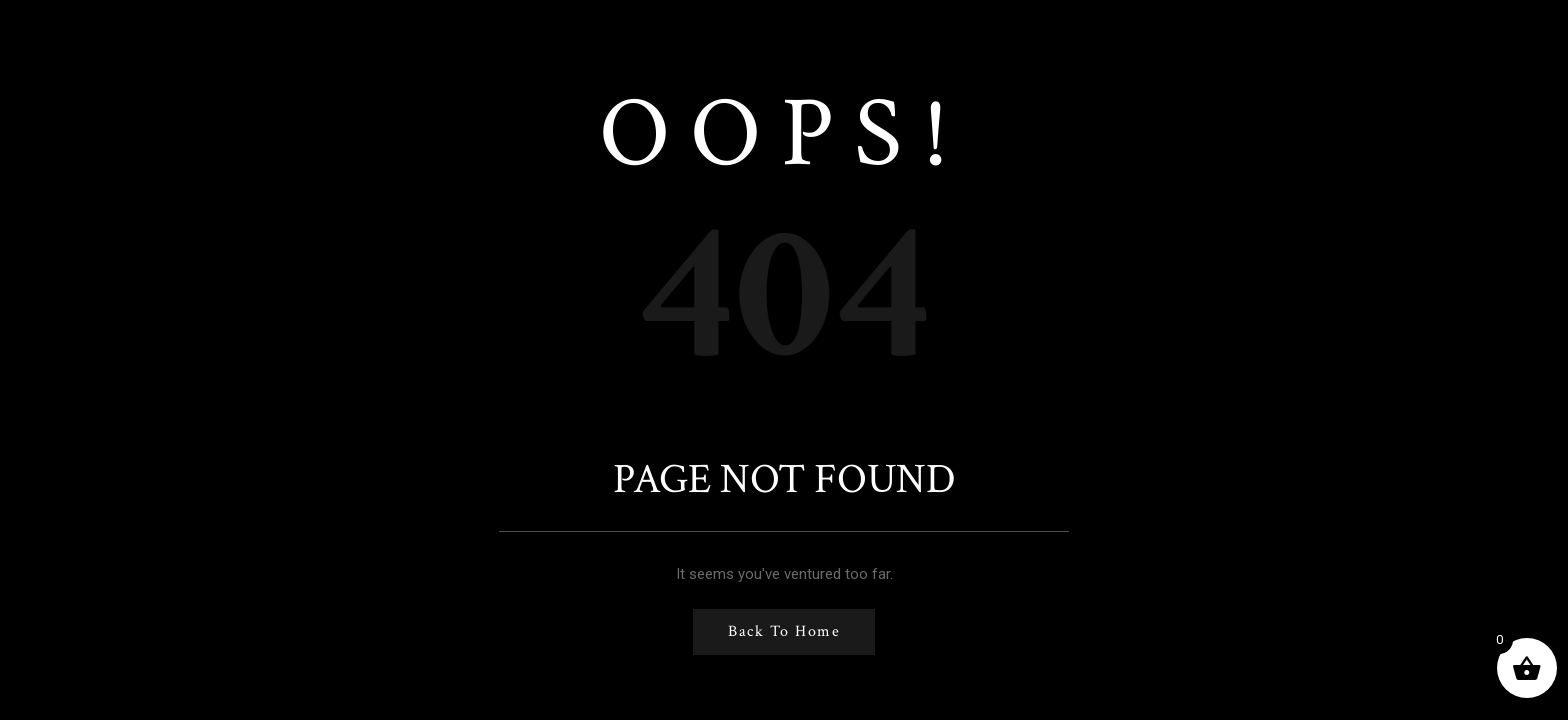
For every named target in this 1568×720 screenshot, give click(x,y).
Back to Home (784, 631)
